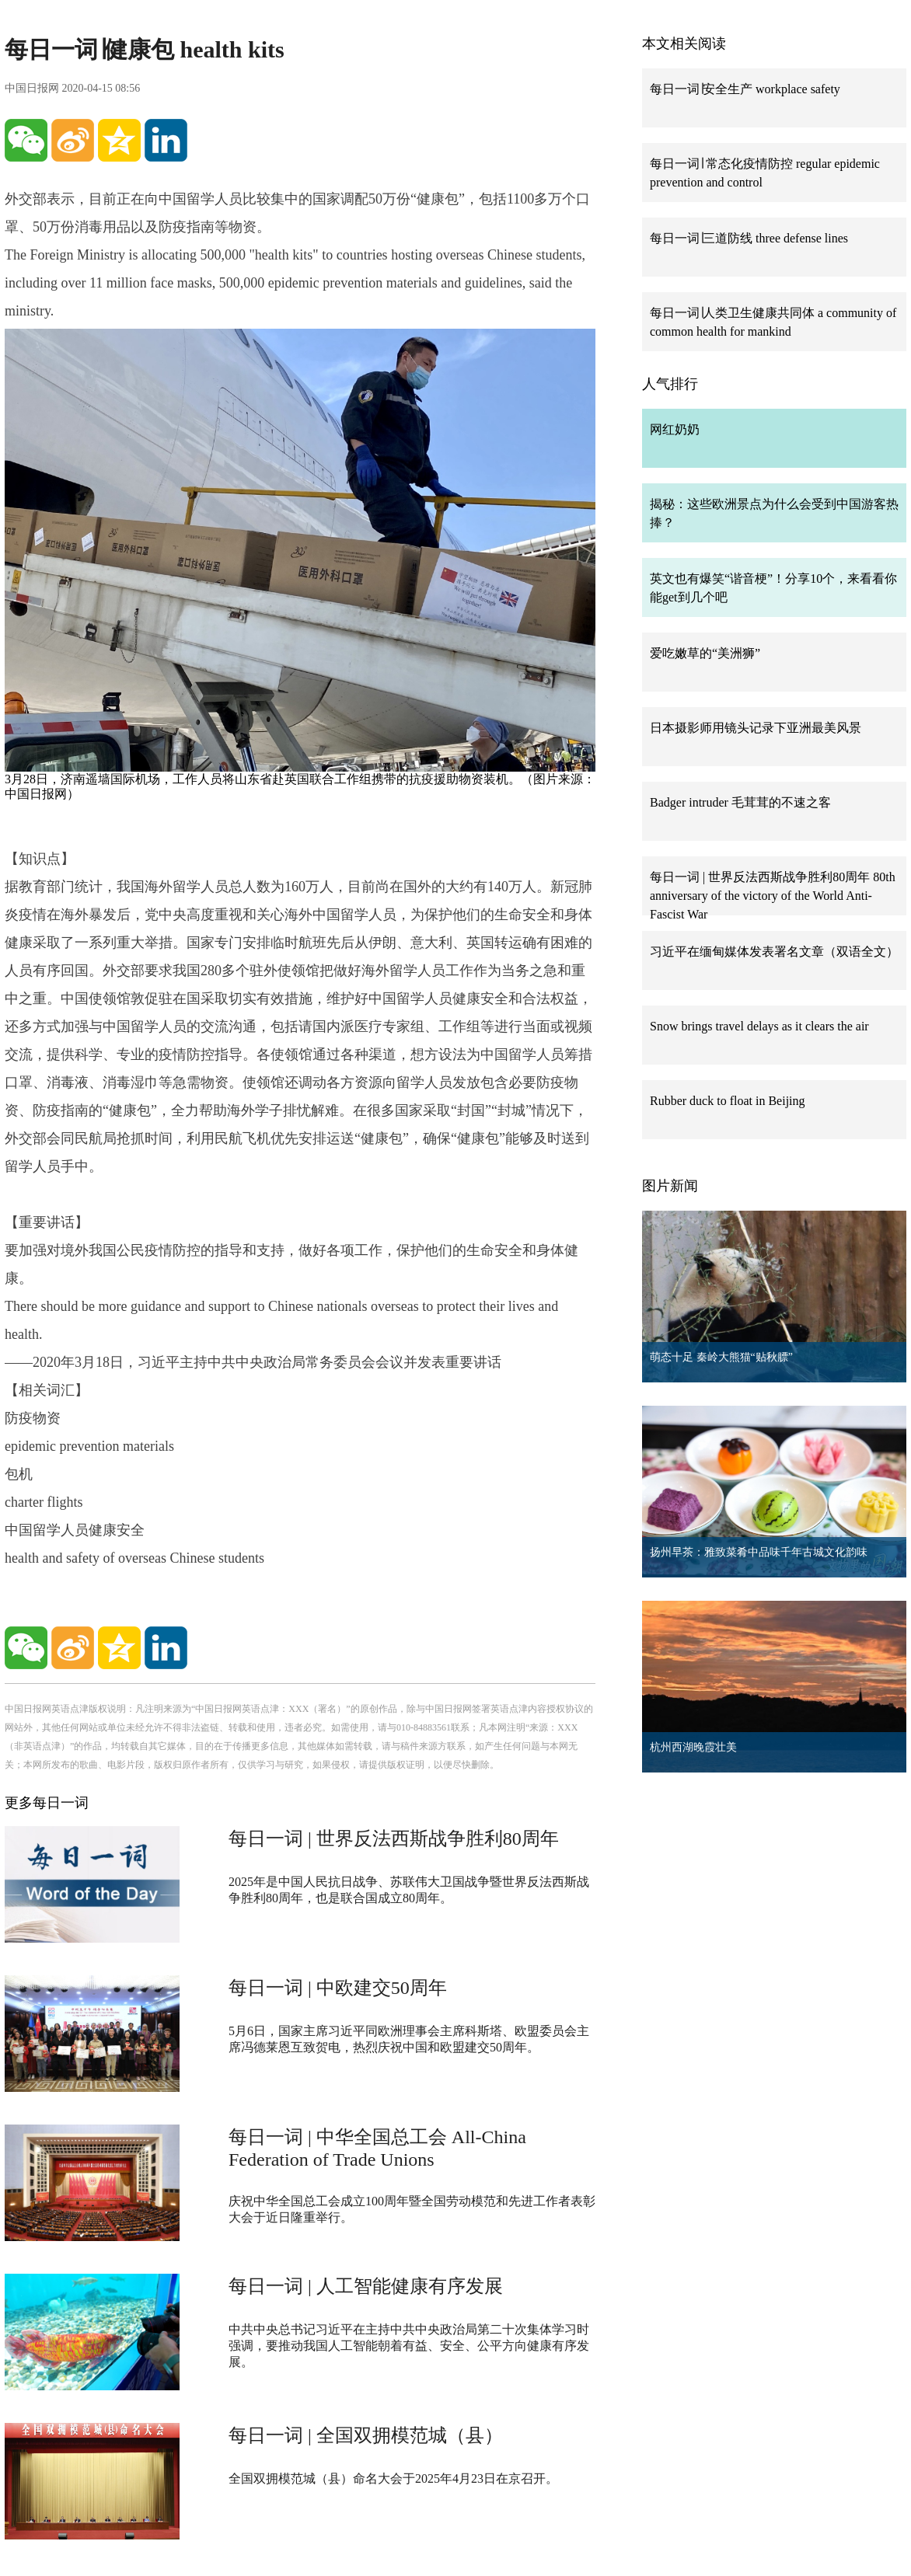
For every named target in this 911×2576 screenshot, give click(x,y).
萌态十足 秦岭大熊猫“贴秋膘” (721, 1357)
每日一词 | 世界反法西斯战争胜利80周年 (394, 1838)
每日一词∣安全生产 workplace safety (745, 89)
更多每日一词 (47, 1803)
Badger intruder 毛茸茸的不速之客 (740, 802)
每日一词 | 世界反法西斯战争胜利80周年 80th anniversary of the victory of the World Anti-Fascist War (772, 895)
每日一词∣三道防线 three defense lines (749, 238)
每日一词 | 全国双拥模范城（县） (366, 2435)
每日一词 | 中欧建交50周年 (338, 1988)
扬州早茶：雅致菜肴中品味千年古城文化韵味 (758, 1552)
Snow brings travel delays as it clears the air (759, 1026)
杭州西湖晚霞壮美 (693, 1747)
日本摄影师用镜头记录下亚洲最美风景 (755, 727)
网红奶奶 (675, 429)
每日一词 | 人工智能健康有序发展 (366, 2286)
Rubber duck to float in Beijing (727, 1100)
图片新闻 (670, 1186)
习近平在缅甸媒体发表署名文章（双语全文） (774, 951)
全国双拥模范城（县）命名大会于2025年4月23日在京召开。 (393, 2478)
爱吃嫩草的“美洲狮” (705, 653)
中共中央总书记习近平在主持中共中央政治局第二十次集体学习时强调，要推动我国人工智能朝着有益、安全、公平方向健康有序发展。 (409, 2346)
